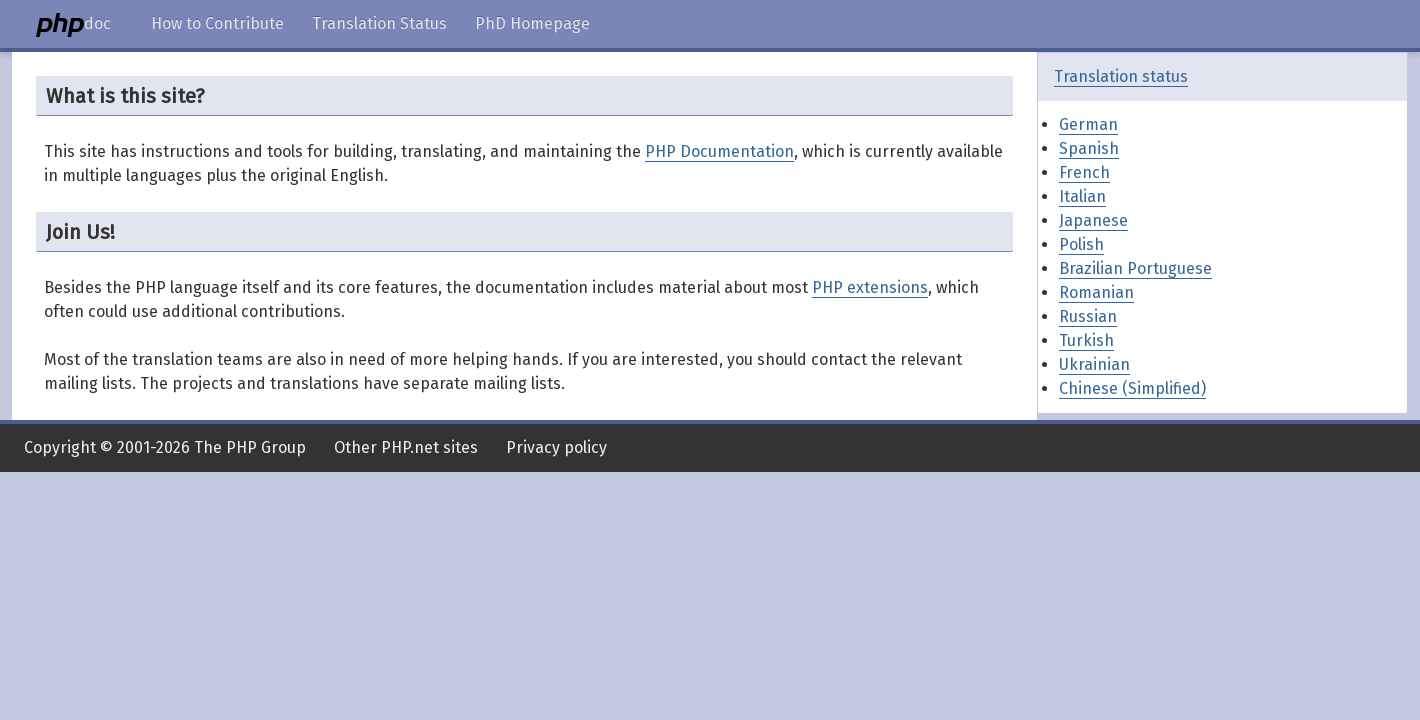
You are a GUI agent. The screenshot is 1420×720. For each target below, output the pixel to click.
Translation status (1121, 76)
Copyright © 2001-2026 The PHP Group (165, 447)
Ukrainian (1094, 364)
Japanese (1093, 220)
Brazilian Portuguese (1135, 268)
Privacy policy (556, 447)
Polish (1081, 244)
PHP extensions (870, 287)
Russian (1088, 316)
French (1084, 172)
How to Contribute (217, 23)
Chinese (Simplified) (1132, 388)
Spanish (1089, 148)
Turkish (1086, 340)
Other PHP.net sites (406, 447)
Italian (1082, 196)
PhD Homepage (532, 23)
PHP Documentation (719, 151)
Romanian (1096, 292)
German (1088, 124)
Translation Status (379, 23)
